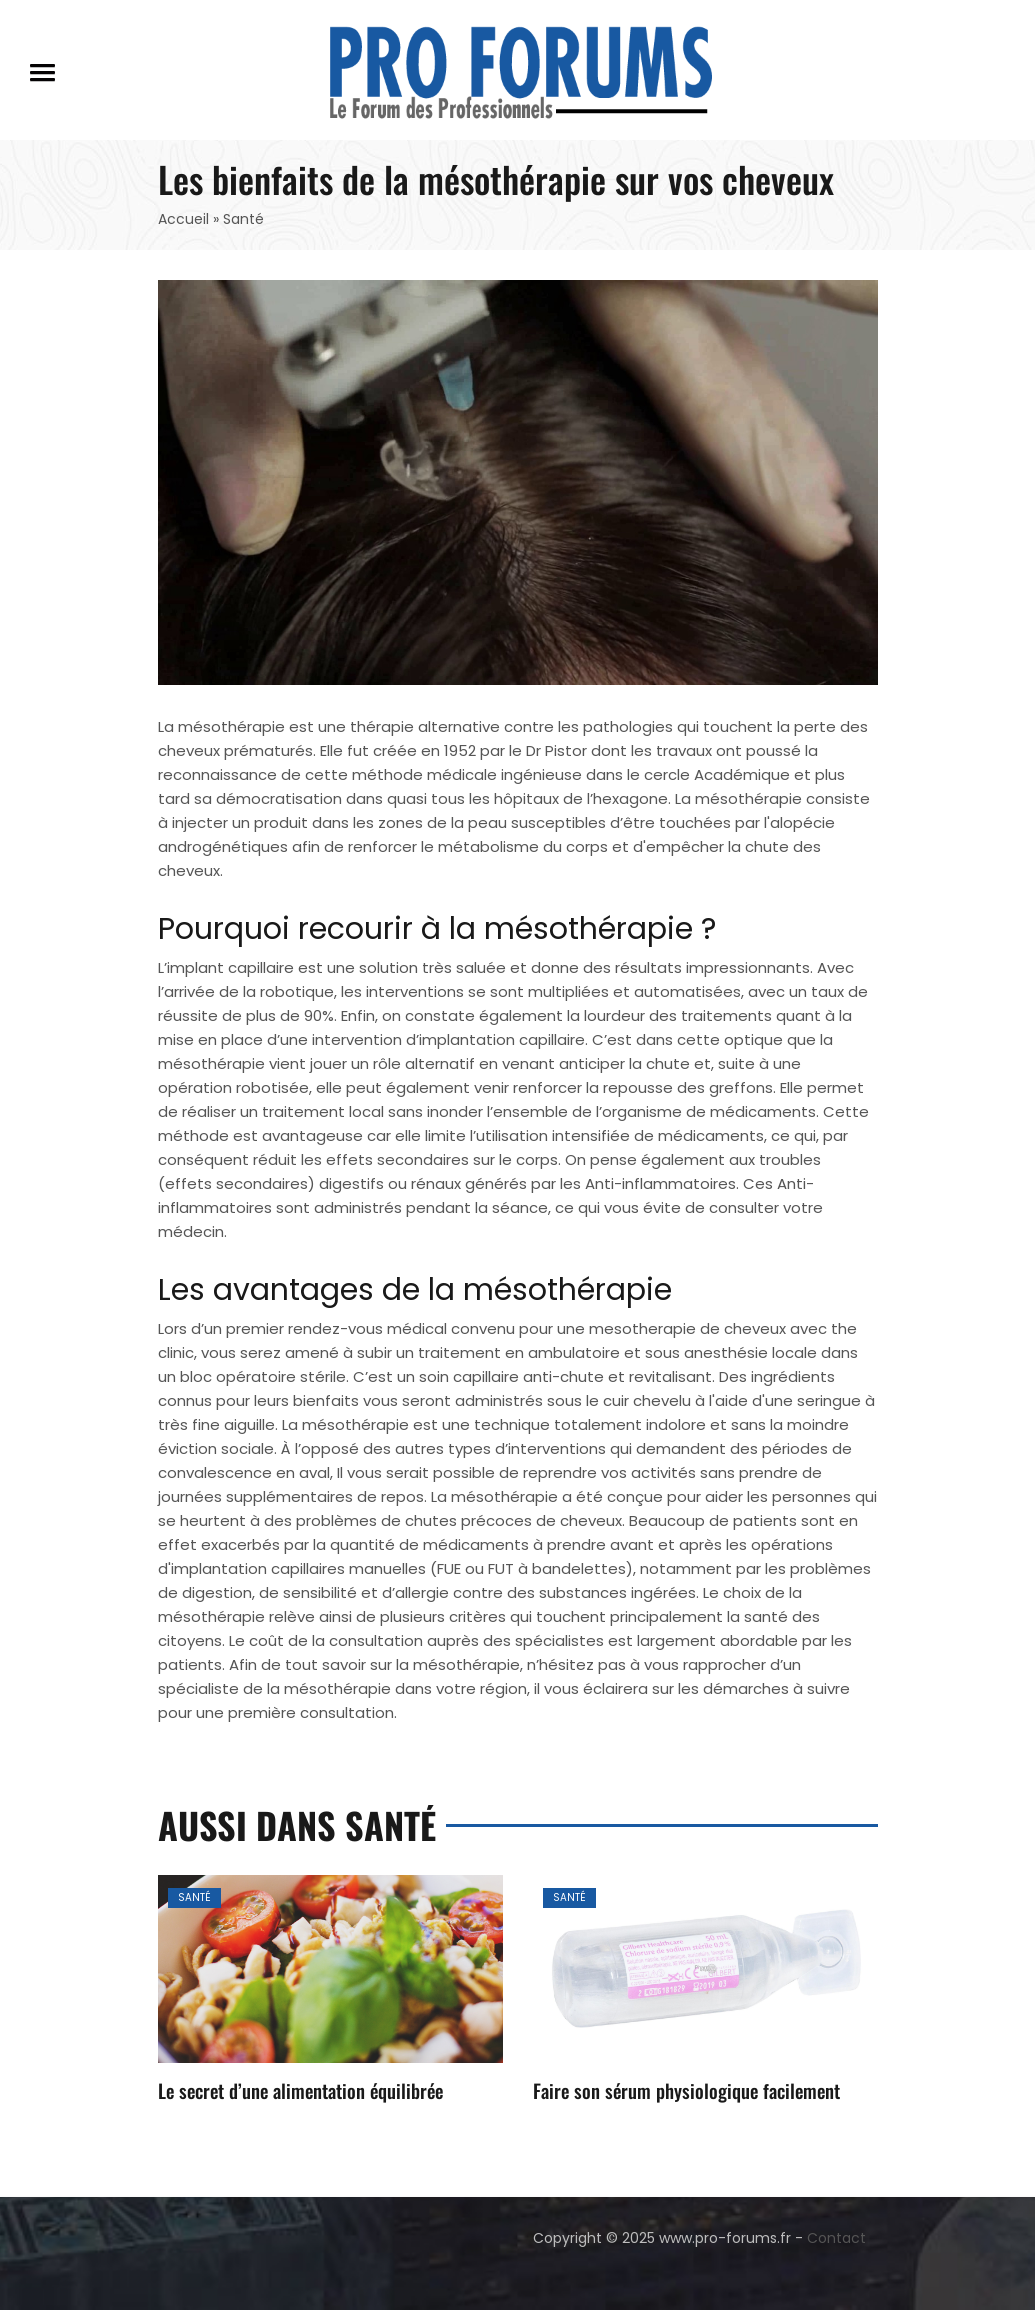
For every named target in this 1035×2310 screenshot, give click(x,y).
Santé (194, 1897)
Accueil (183, 219)
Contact (836, 2238)
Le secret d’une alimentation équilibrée (300, 2090)
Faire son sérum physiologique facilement (686, 2090)
